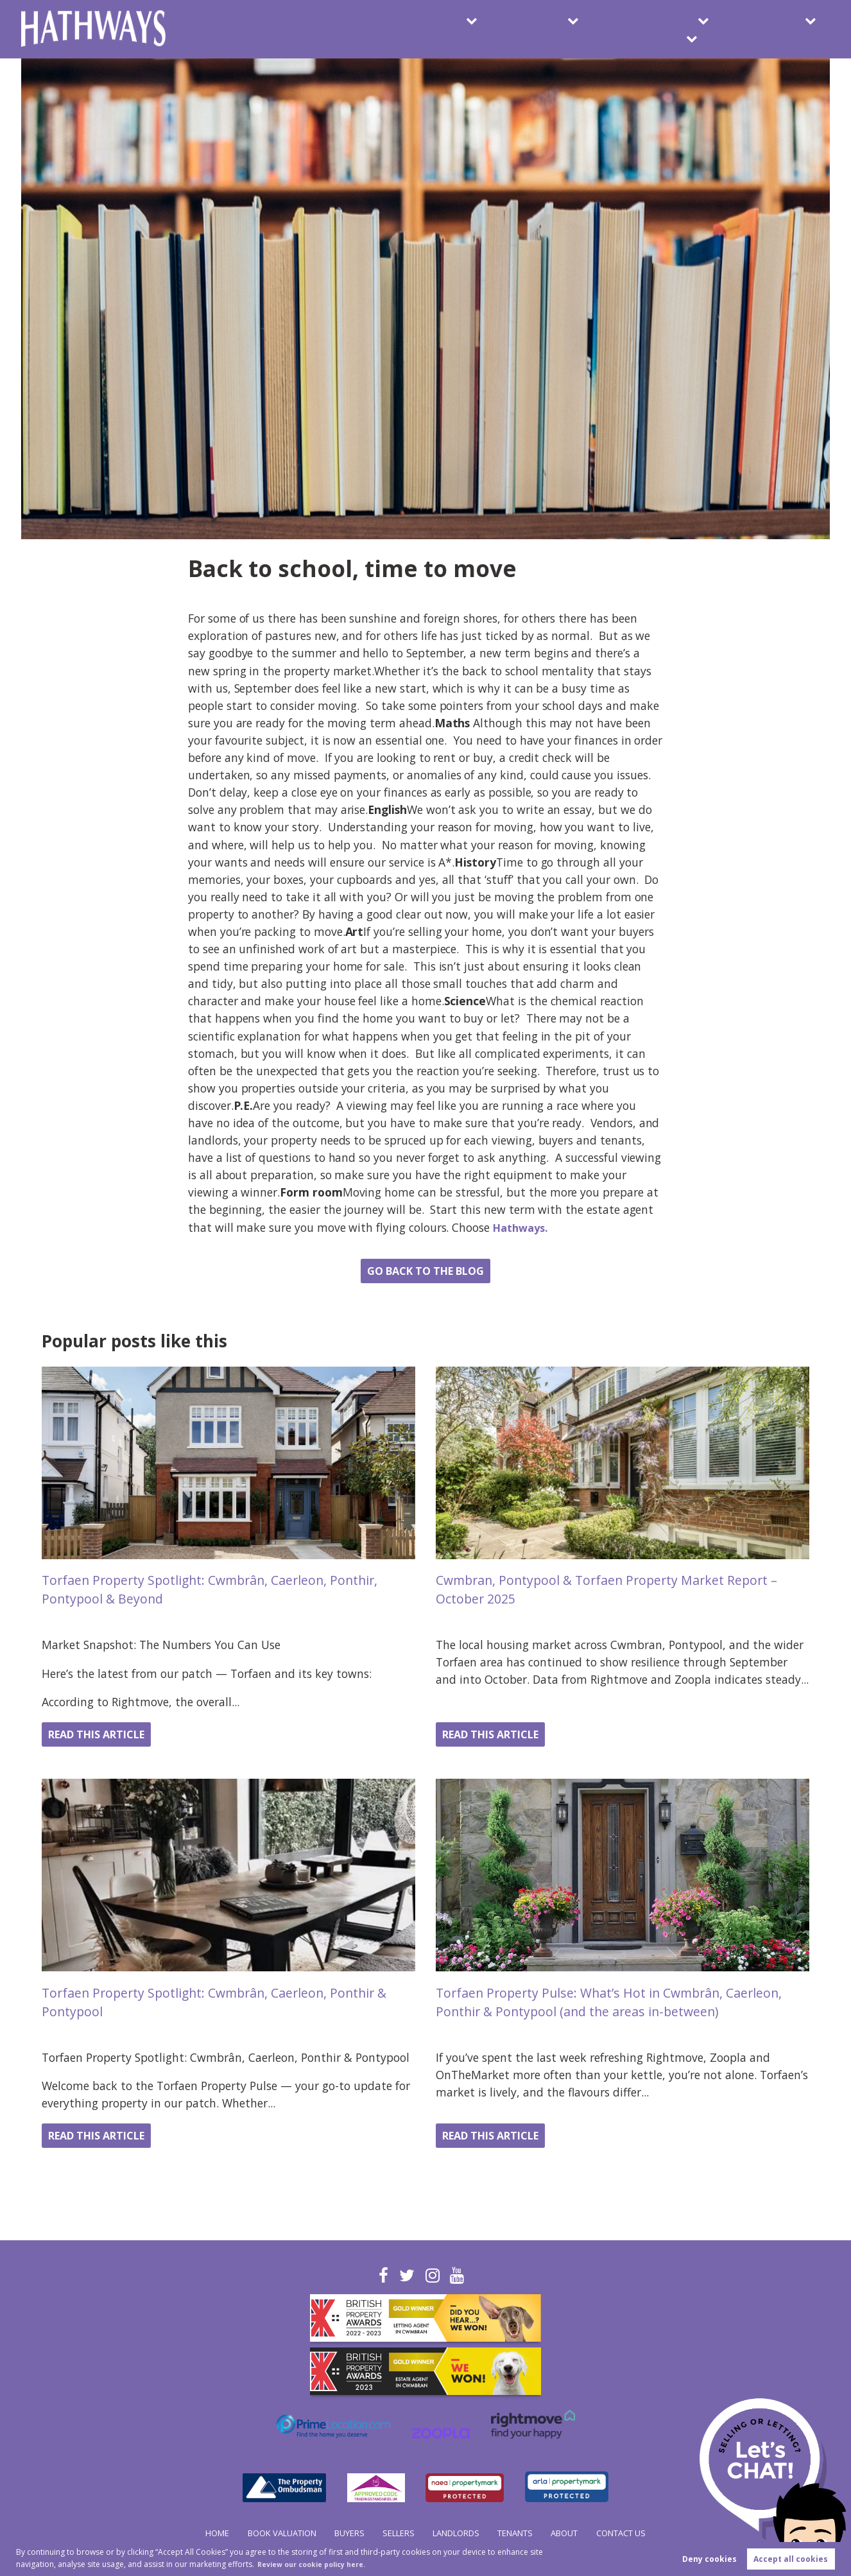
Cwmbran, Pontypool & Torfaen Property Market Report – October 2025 (620, 1588)
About (686, 29)
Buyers (326, 29)
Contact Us (781, 29)
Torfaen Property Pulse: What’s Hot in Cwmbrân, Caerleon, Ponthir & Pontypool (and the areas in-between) (622, 2001)
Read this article (108, 1734)
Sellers (409, 29)
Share (50, 1275)
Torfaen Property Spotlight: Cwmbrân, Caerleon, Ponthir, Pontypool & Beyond (225, 1588)
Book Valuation (231, 29)
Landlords (503, 29)
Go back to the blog (425, 1271)
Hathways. (523, 1227)
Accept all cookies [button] (790, 2557)
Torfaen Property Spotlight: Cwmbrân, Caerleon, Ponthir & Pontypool (224, 2001)
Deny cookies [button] (709, 2557)
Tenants (601, 29)
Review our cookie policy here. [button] (320, 2562)
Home (194, 2533)
